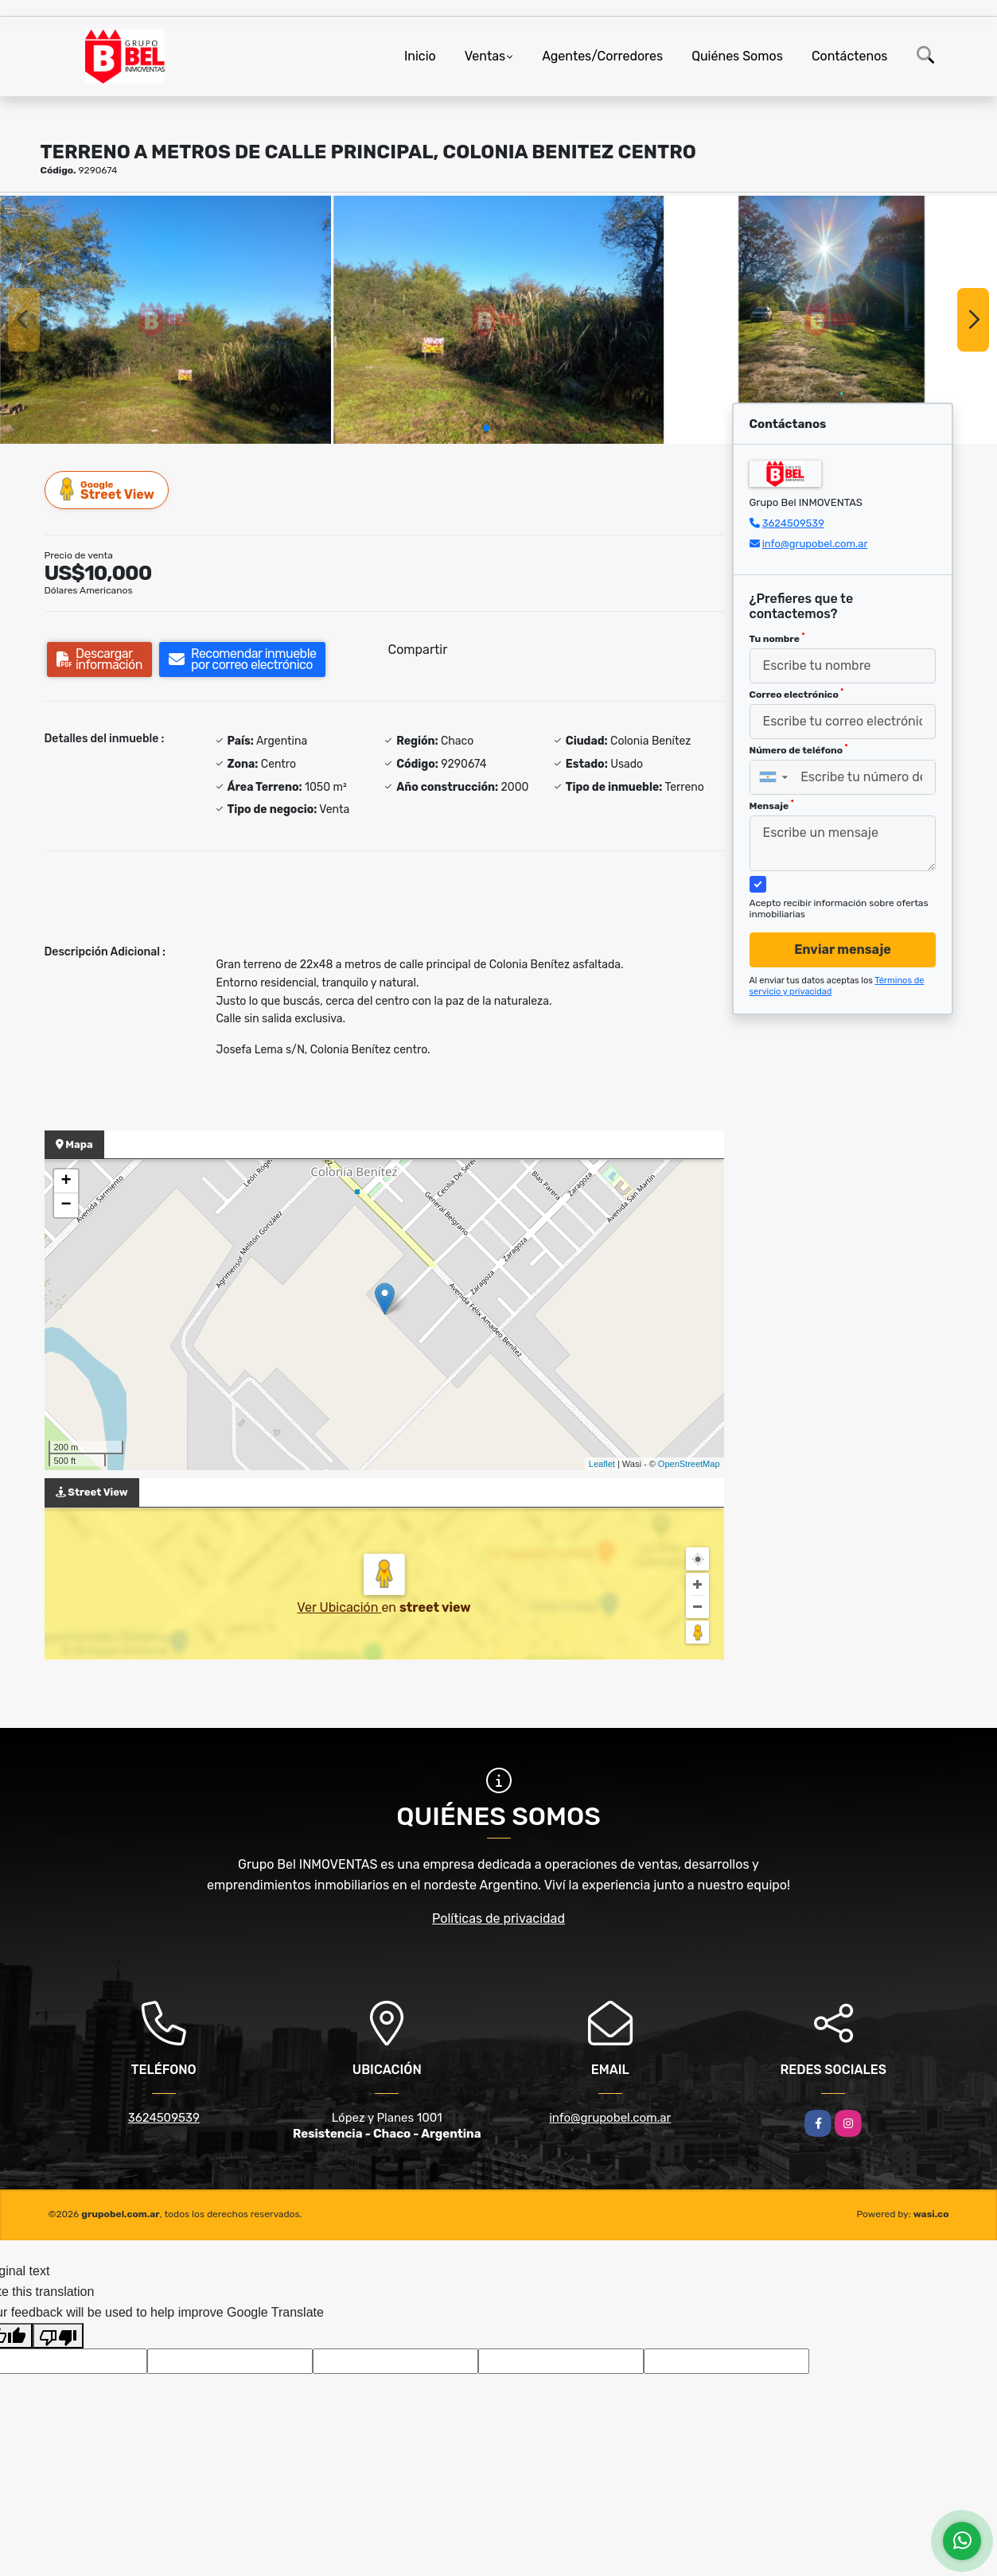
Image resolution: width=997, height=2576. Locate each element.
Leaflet (602, 1464)
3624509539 (793, 523)
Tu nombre (777, 638)
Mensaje (772, 805)
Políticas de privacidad (498, 1918)
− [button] (65, 1205)
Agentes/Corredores (602, 56)
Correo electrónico (797, 693)
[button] (486, 428)
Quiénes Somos (737, 56)
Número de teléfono (799, 749)
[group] (165, 320)
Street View (107, 489)
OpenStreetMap (689, 1464)
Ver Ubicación (339, 1607)
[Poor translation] (58, 2335)
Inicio (420, 56)
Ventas (485, 56)
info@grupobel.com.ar (815, 544)
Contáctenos (850, 56)
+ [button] (65, 1181)
